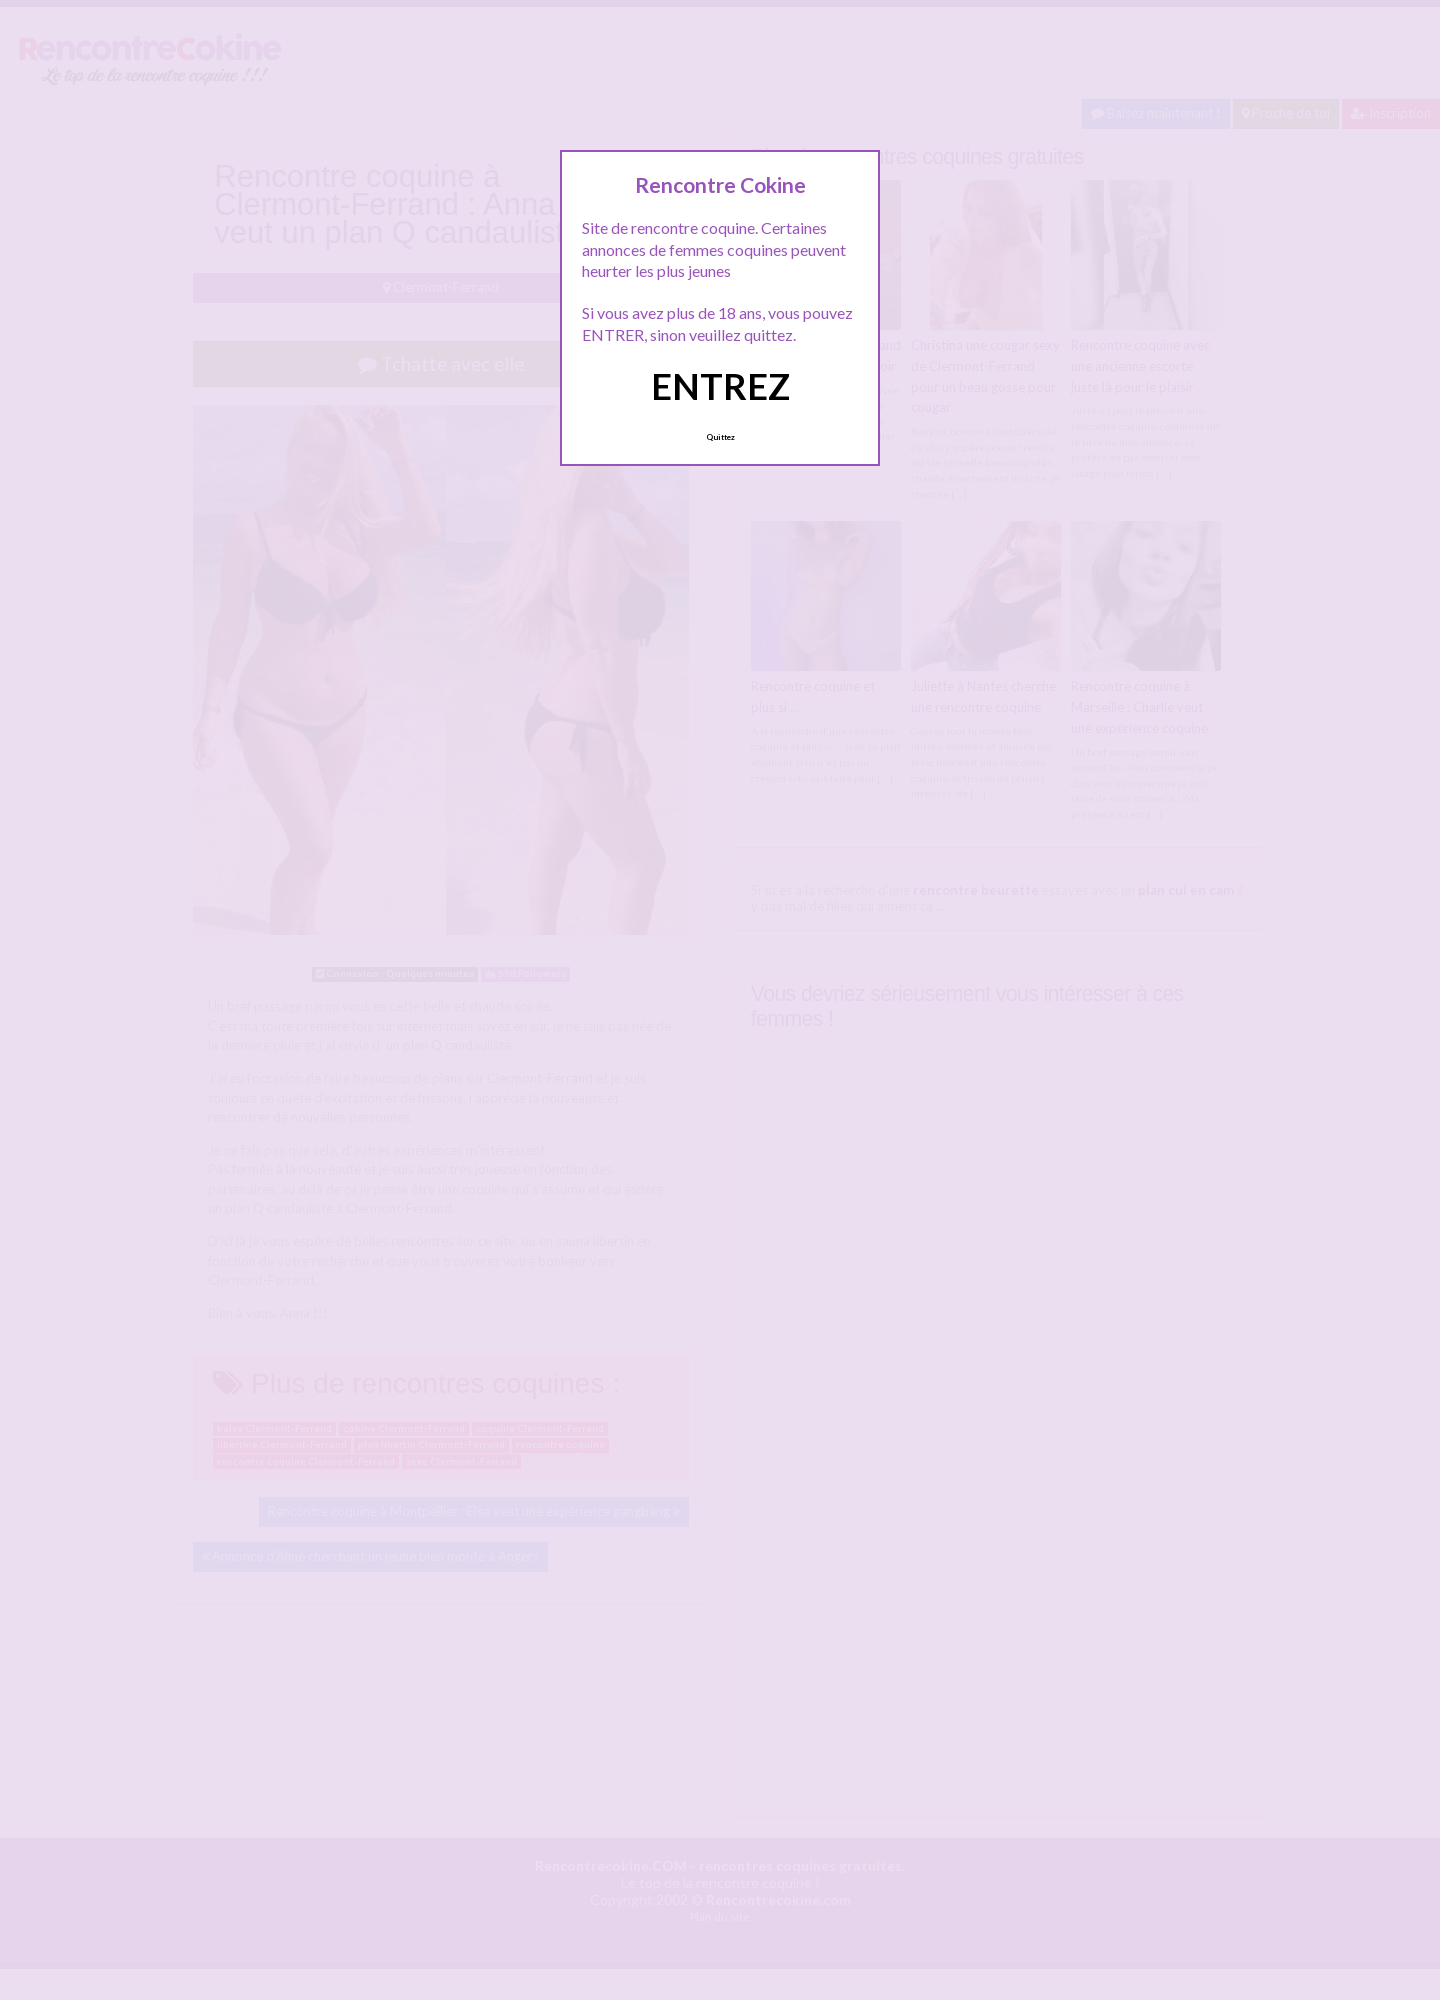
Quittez (720, 437)
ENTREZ (720, 386)
